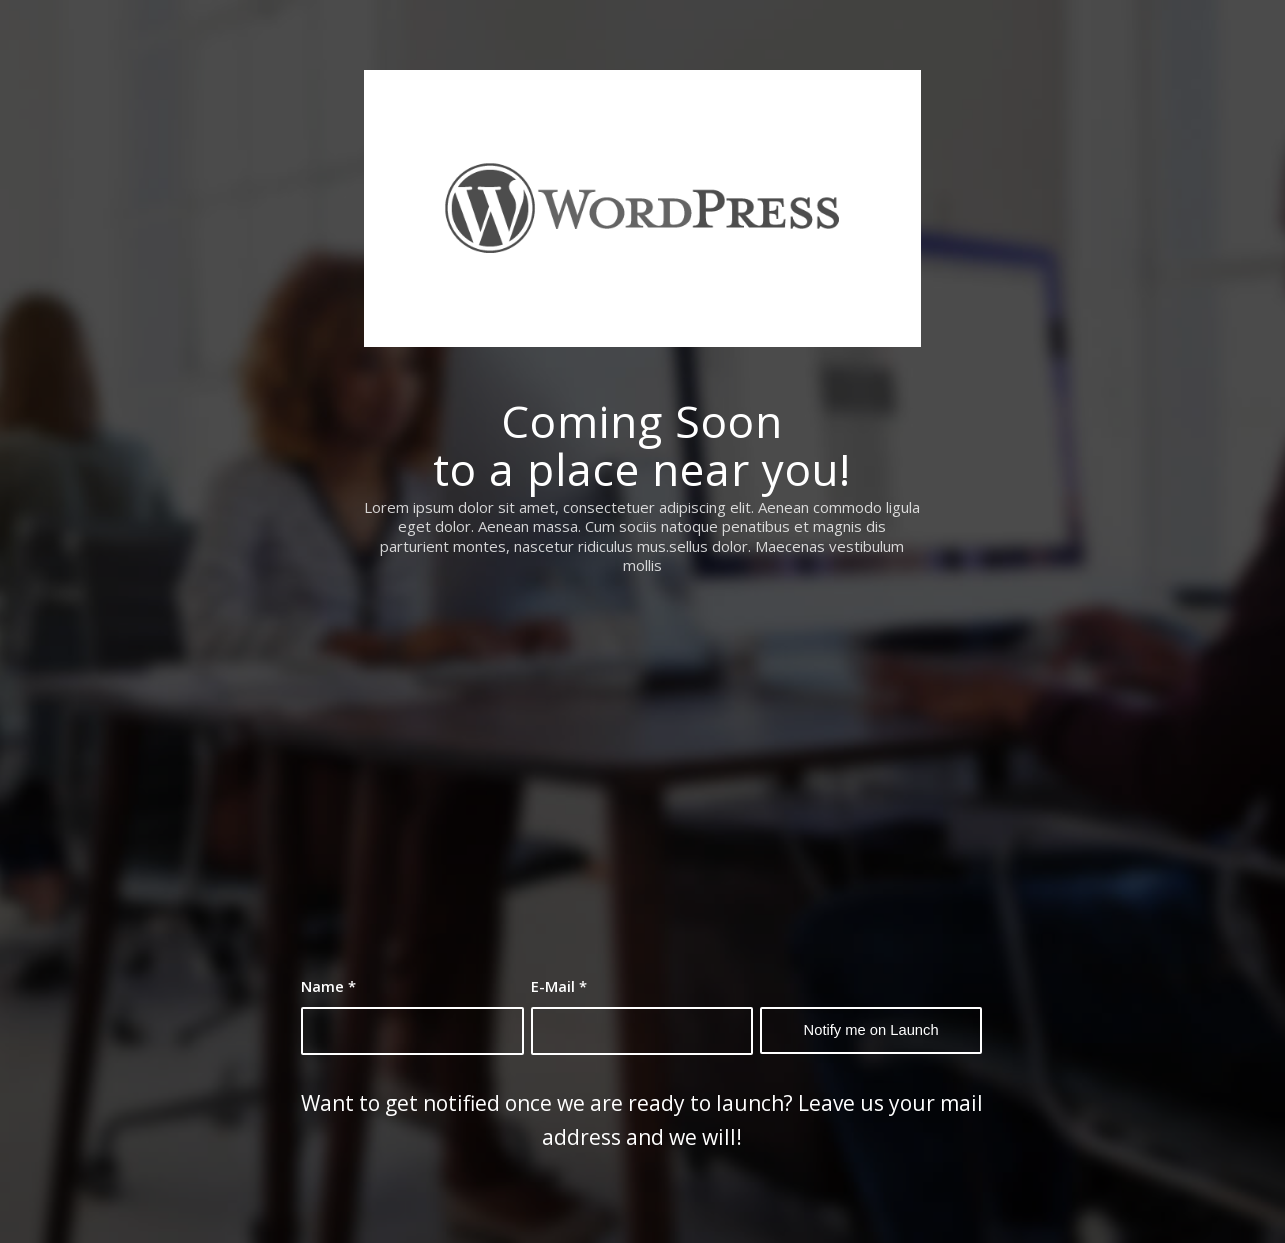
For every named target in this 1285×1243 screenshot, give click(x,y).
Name (328, 986)
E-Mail (559, 986)
